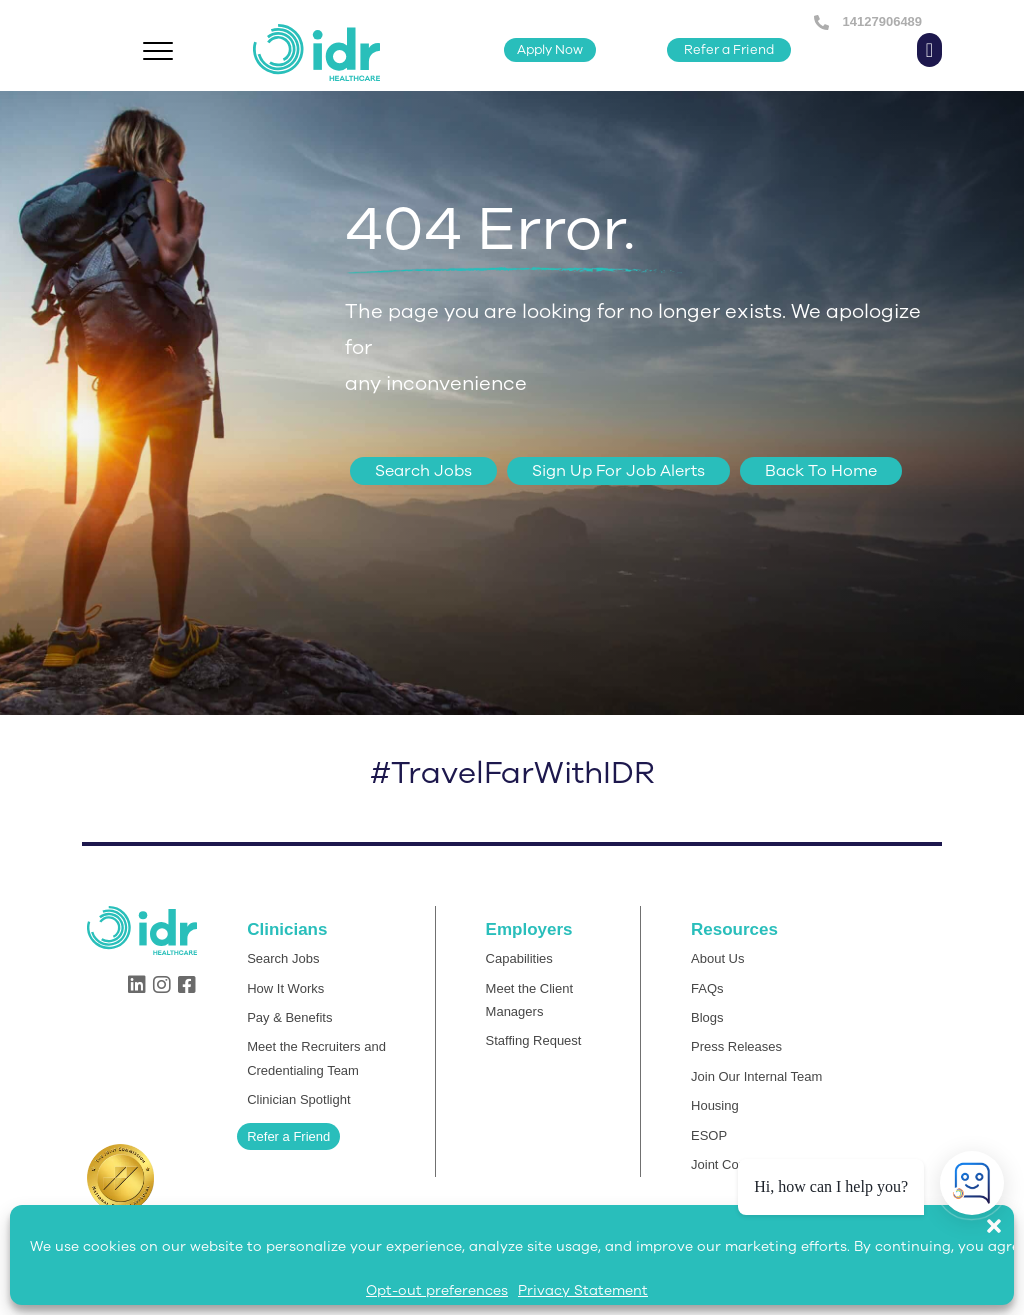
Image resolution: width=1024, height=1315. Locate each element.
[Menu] (158, 52)
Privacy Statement (583, 1290)
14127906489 (880, 21)
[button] (1004, 1216)
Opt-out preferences (437, 1290)
